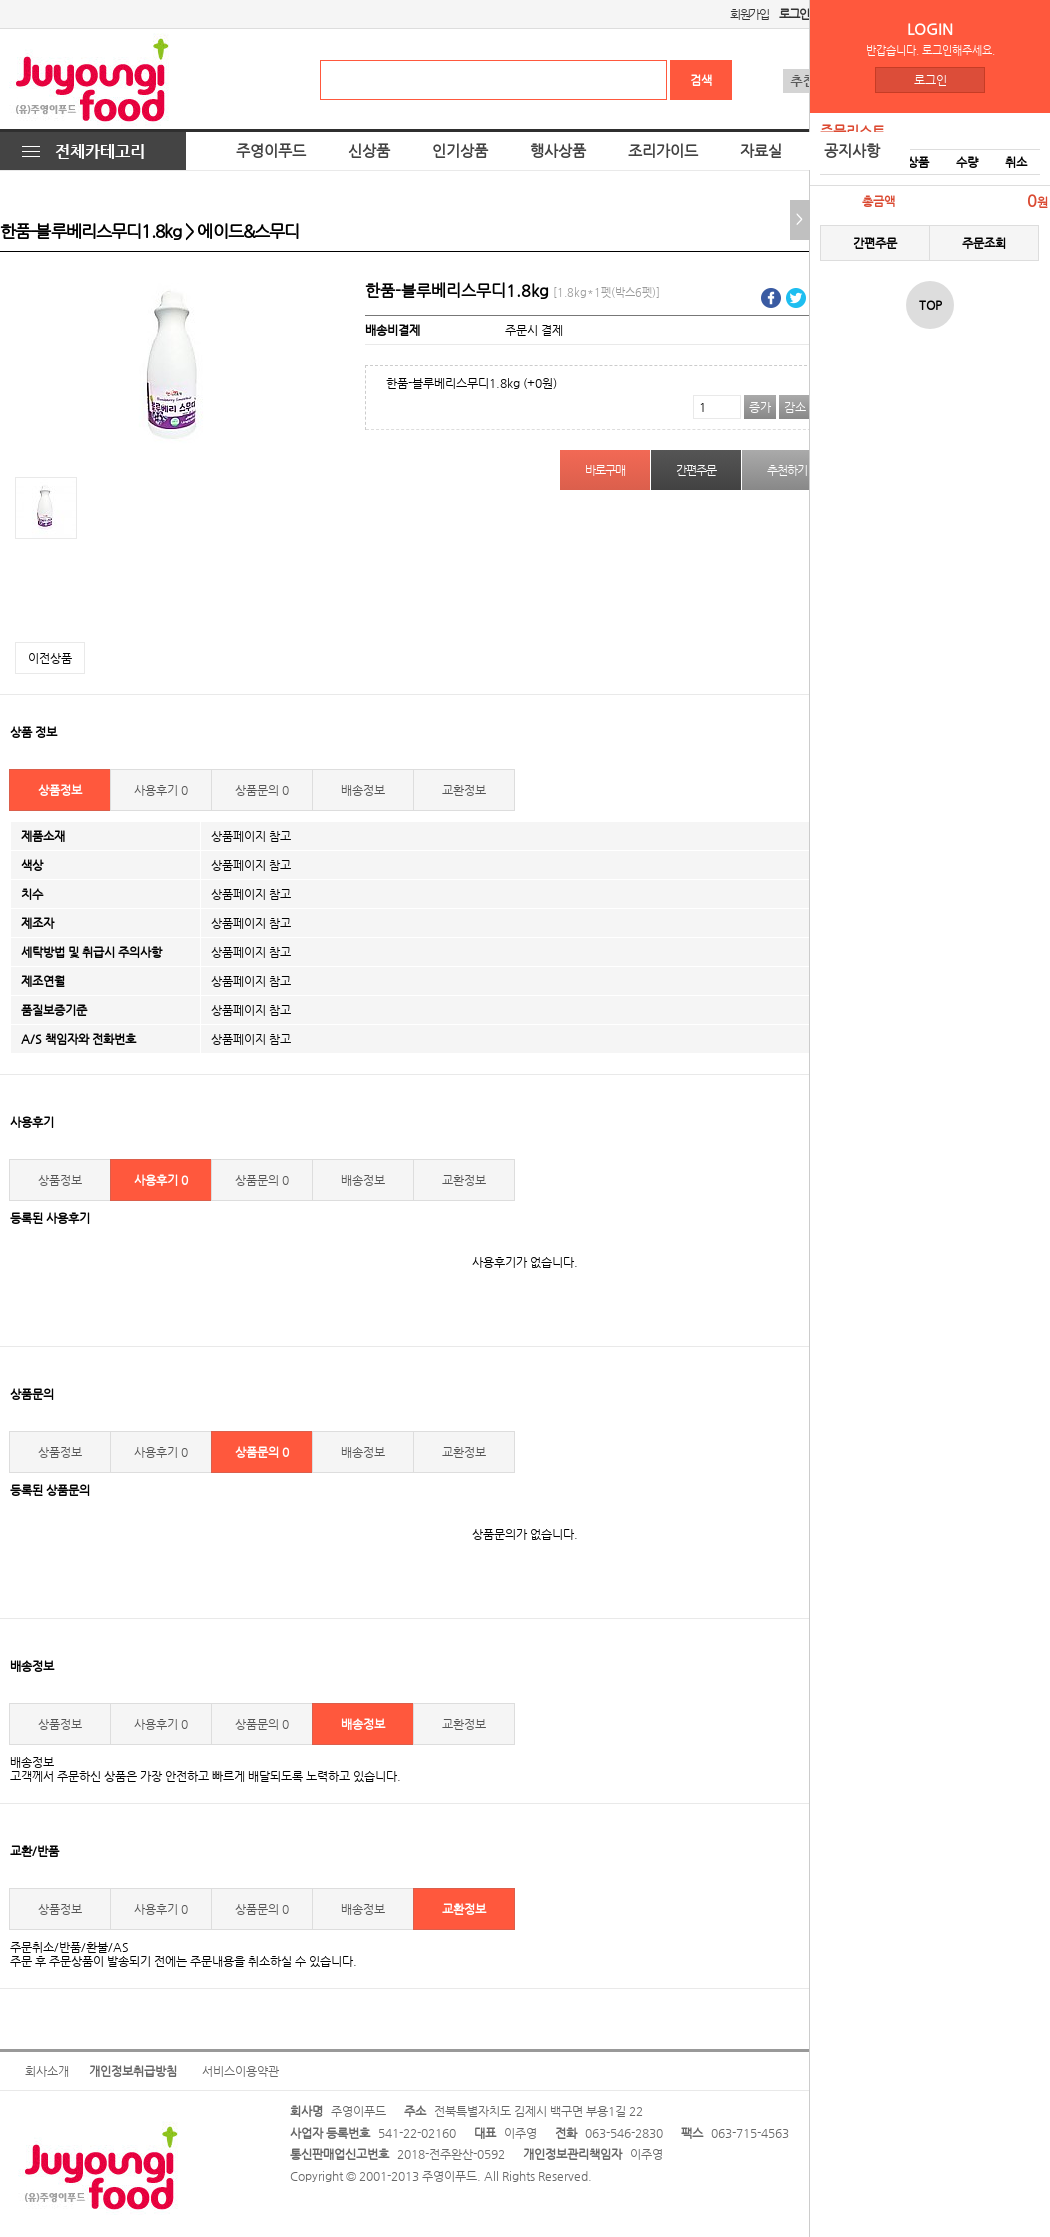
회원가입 (749, 14)
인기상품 (460, 151)
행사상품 (558, 151)
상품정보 (60, 790)
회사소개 (47, 2071)
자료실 (761, 151)
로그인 (930, 80)
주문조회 (984, 243)
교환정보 (464, 790)
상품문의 (262, 790)
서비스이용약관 (240, 2071)
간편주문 (875, 243)
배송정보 (363, 790)
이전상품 (50, 658)
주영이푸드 (271, 151)
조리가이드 (663, 151)
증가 (760, 407)
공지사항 (852, 151)
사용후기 (161, 790)
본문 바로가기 (0, 0)
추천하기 (786, 470)
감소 (795, 407)
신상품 (369, 151)
